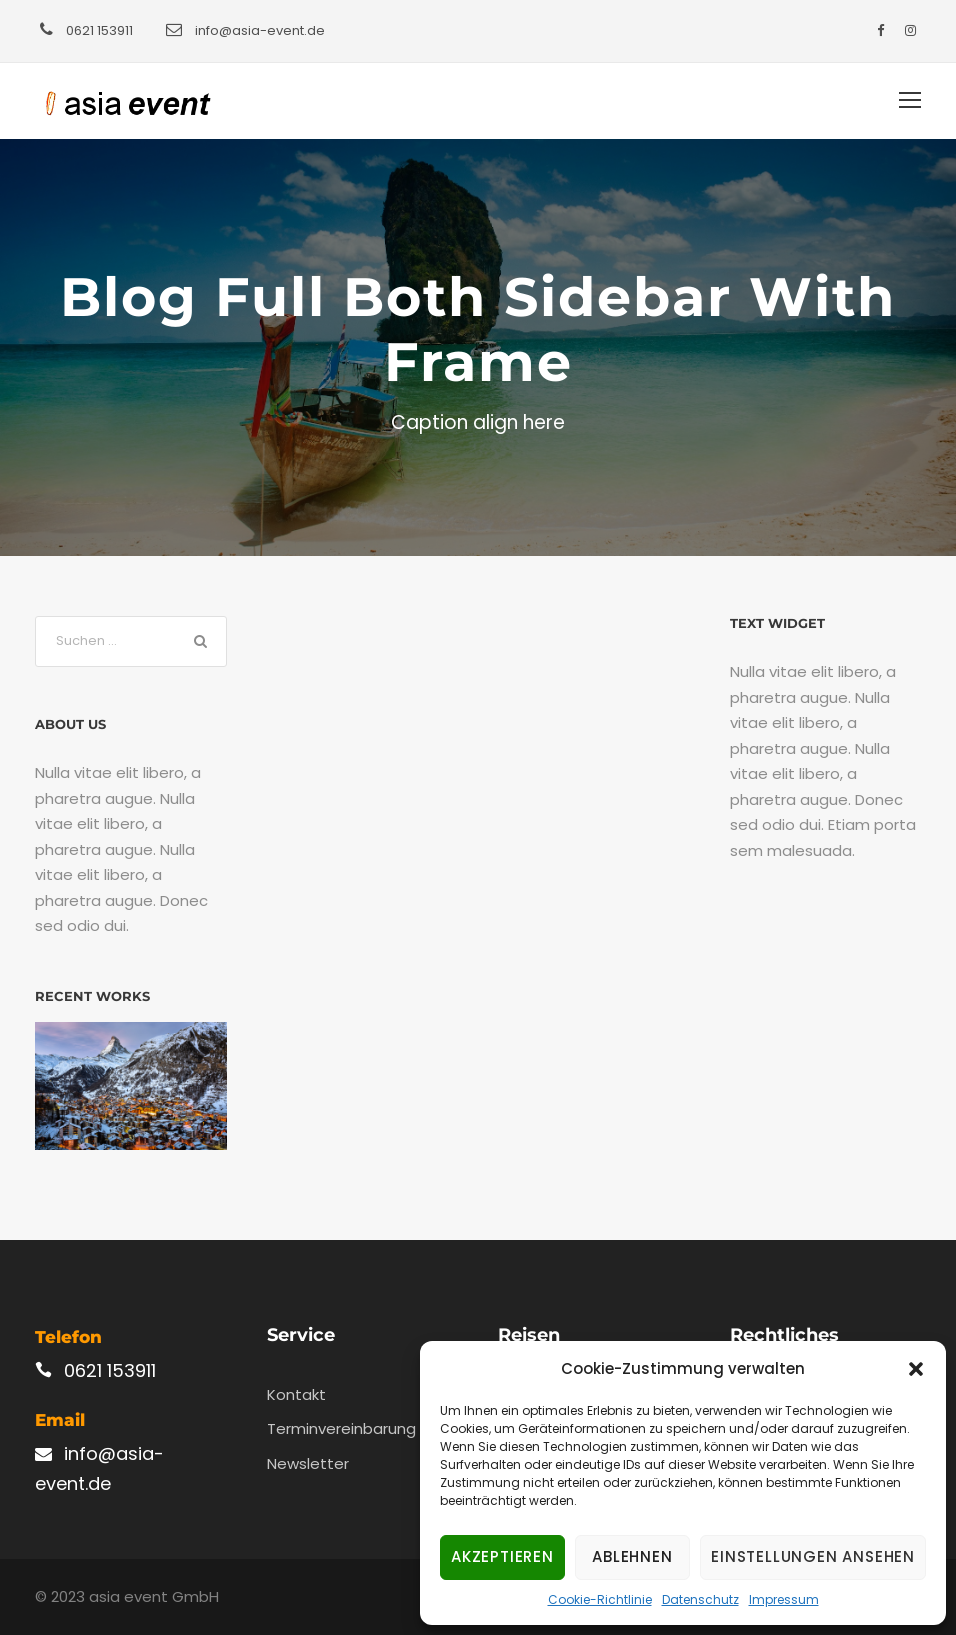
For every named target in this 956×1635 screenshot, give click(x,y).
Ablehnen (632, 1556)
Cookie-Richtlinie (600, 1599)
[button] (916, 1369)
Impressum (784, 1599)
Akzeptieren (502, 1556)
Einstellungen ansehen (813, 1556)
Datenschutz (700, 1599)
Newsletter (308, 1463)
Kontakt (296, 1394)
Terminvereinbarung (341, 1428)
